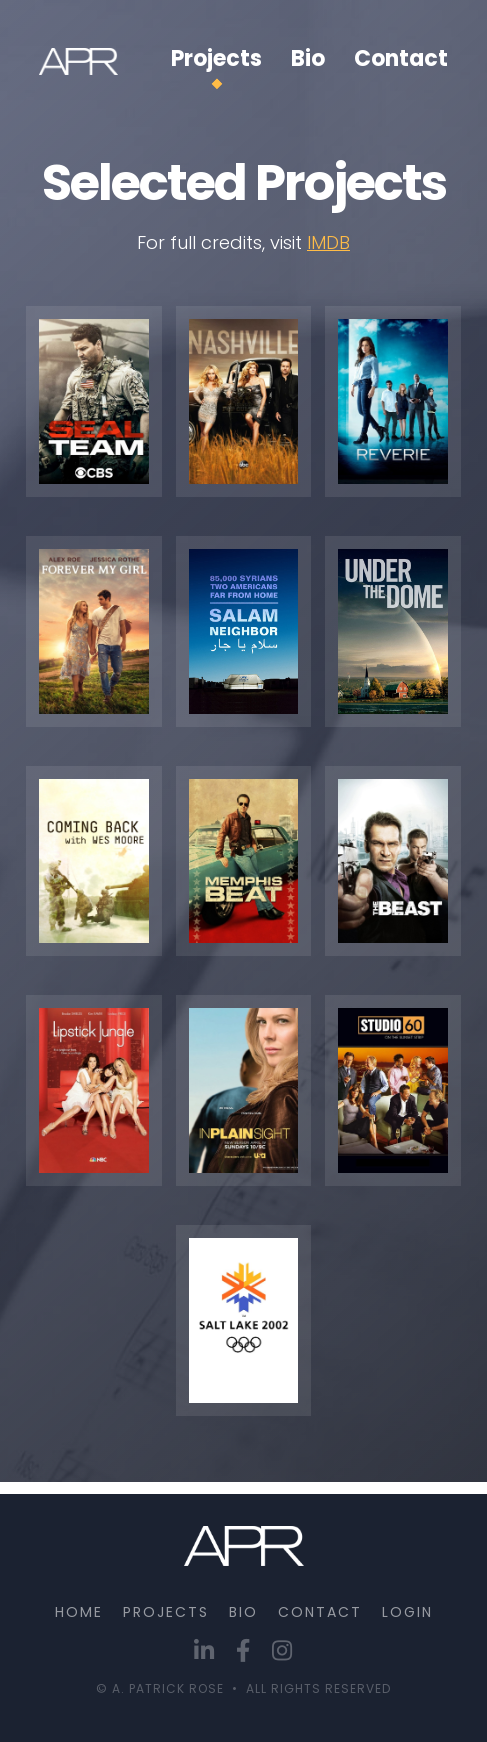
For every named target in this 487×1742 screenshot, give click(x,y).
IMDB (328, 242)
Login (407, 1612)
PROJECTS (166, 1612)
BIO (243, 1612)
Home (79, 1612)
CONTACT (320, 1612)
